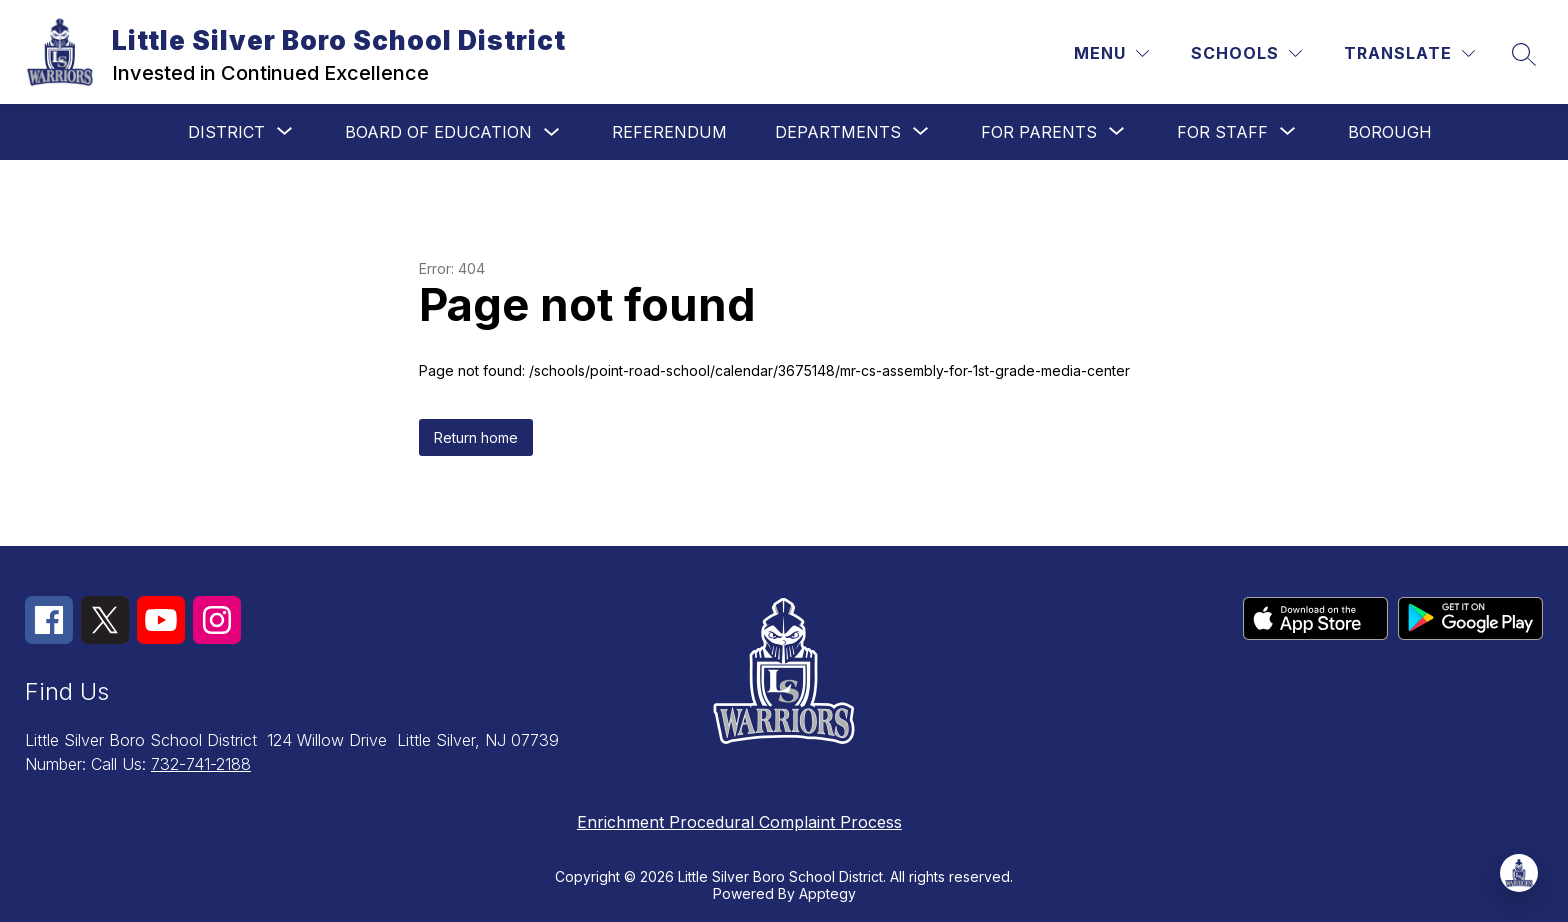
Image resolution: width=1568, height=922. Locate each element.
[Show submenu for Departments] (838, 132)
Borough (1390, 132)
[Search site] (1524, 54)
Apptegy (827, 893)
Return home (476, 437)
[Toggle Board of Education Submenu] (552, 132)
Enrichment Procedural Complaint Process (739, 822)
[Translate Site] (1409, 53)
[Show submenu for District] (226, 132)
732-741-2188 (201, 764)
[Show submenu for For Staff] (1222, 132)
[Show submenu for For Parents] (1039, 132)
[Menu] (1111, 53)
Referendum (669, 132)
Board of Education (438, 132)
